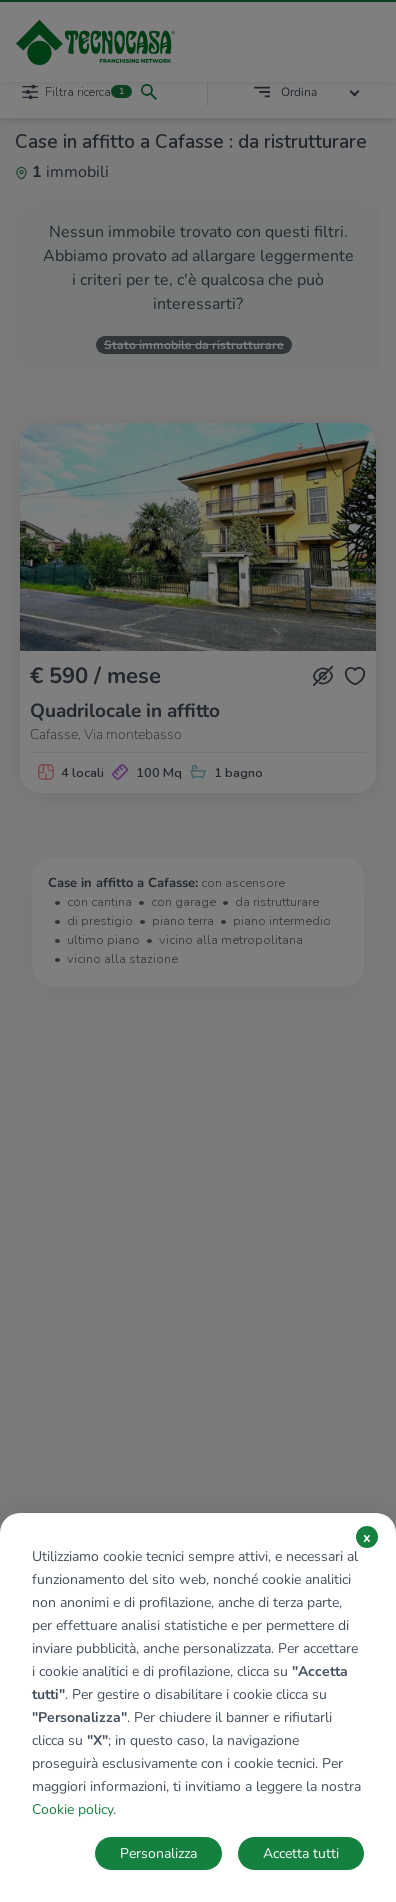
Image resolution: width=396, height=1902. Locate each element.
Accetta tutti (301, 1853)
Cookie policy (72, 1809)
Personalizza (158, 1853)
